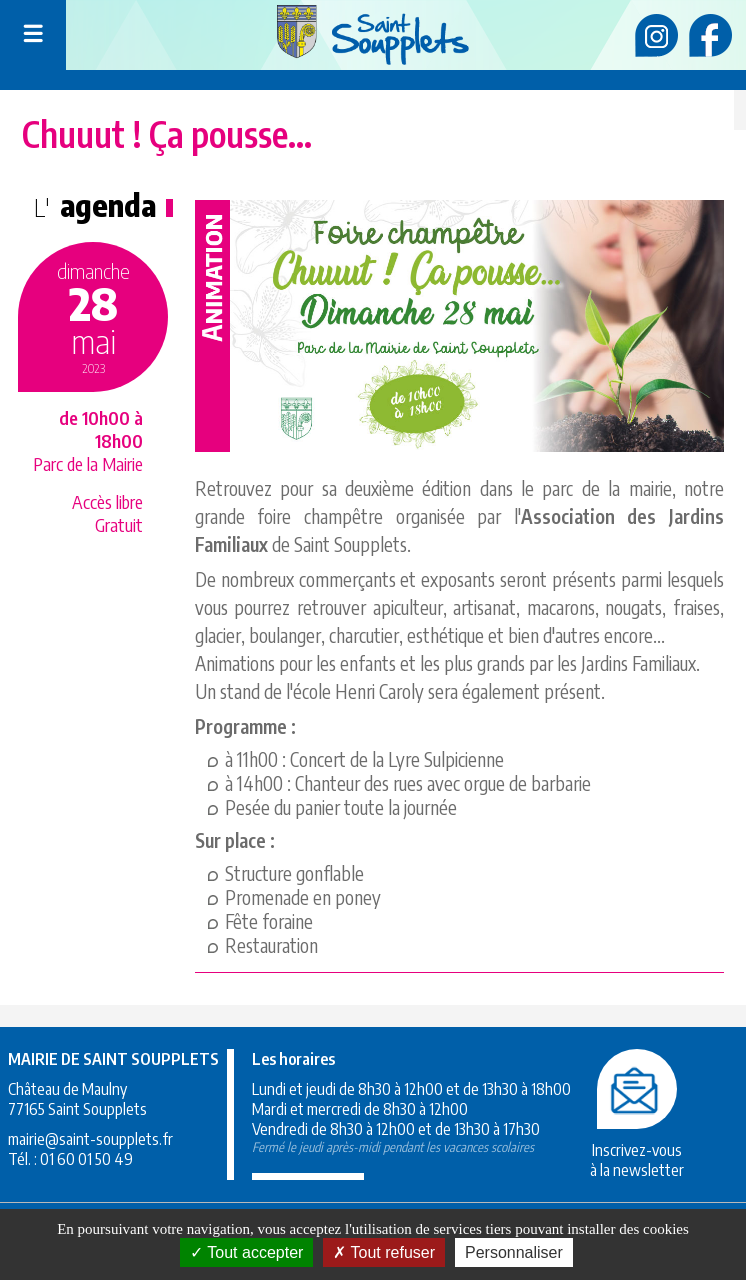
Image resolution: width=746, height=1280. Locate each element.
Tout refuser (384, 1252)
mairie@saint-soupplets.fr (90, 1139)
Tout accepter (246, 1252)
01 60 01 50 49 (86, 1159)
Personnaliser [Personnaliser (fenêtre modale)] (514, 1252)
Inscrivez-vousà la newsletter (637, 1150)
